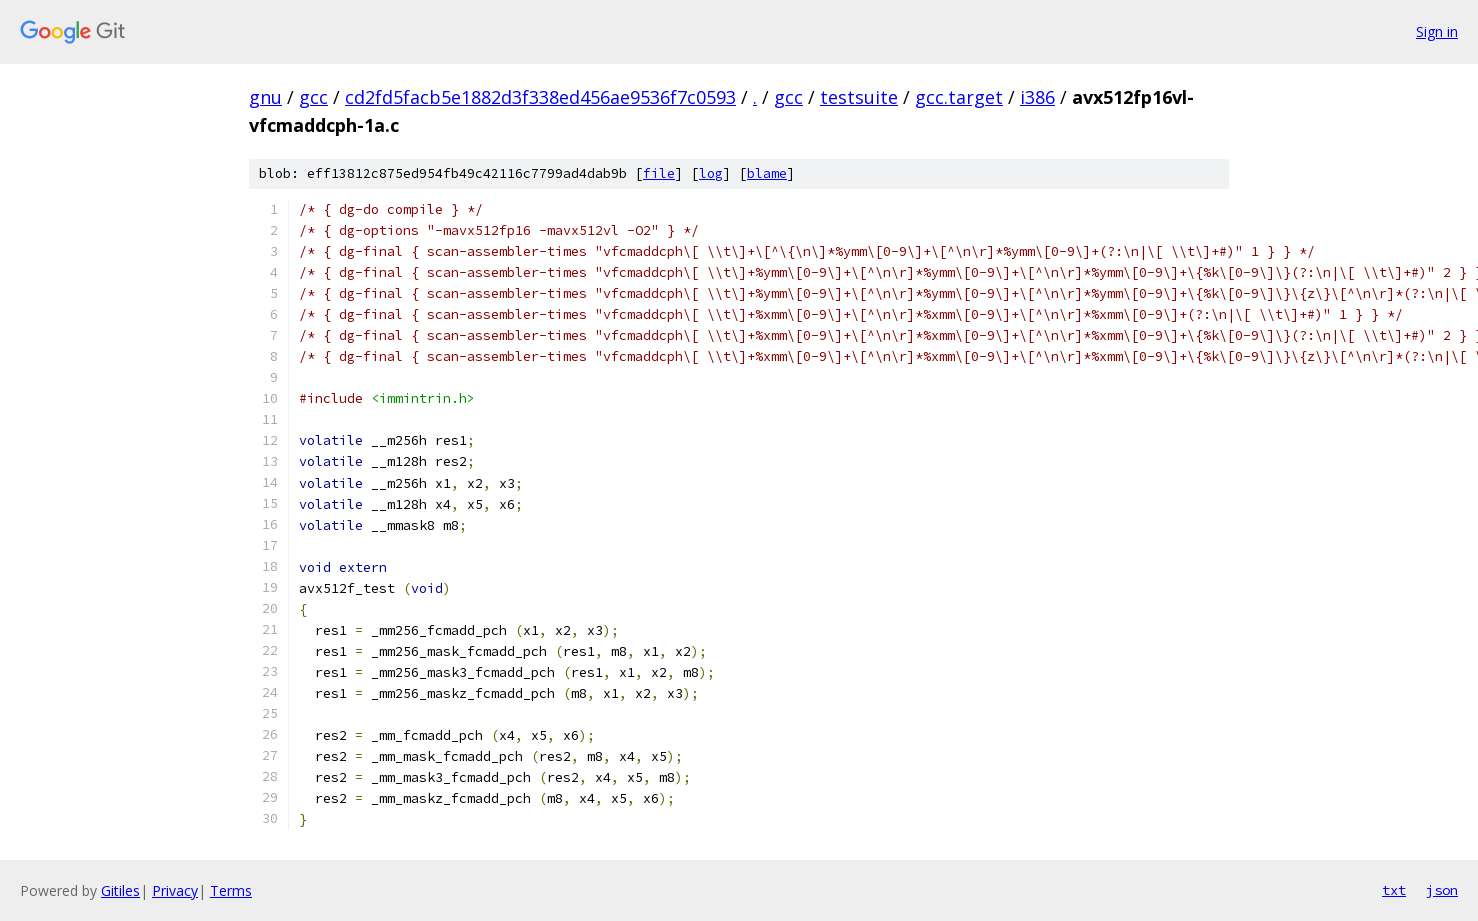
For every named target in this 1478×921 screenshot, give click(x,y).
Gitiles (120, 890)
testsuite (859, 97)
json (1442, 890)
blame (767, 173)
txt (1394, 890)
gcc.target (959, 97)
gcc (313, 97)
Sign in (1437, 31)
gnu (265, 97)
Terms (231, 890)
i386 (1037, 97)
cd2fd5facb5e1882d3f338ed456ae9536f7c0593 (540, 97)
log (711, 173)
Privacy (175, 890)
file (659, 173)
